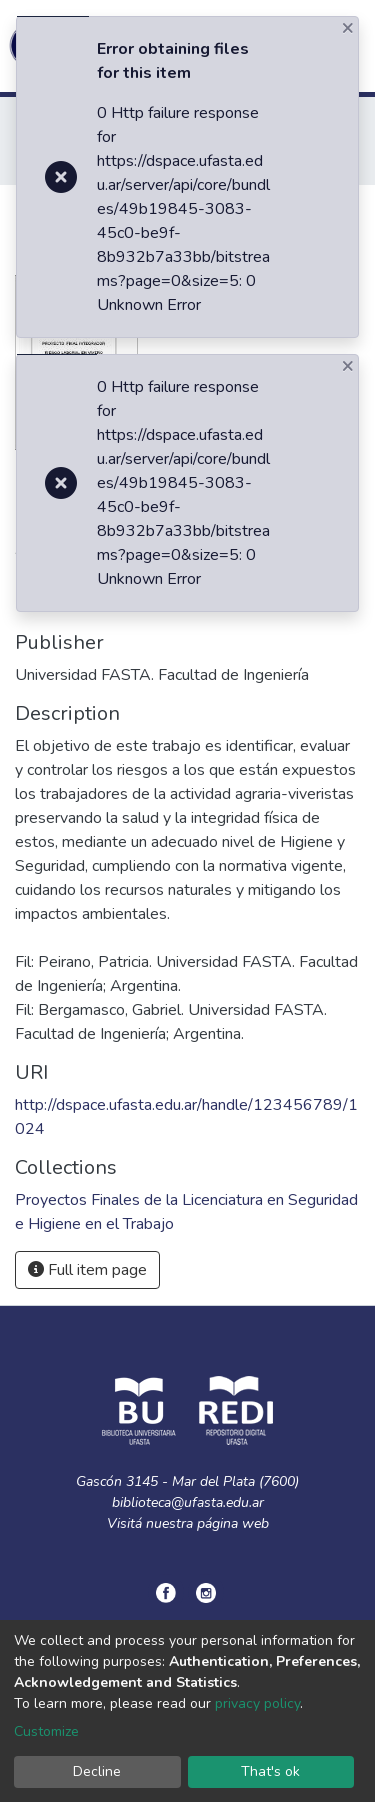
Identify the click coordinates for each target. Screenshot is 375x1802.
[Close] (349, 28)
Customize (46, 1731)
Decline (97, 1771)
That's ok (270, 1771)
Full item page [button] (87, 1270)
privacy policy (257, 1703)
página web (233, 1523)
